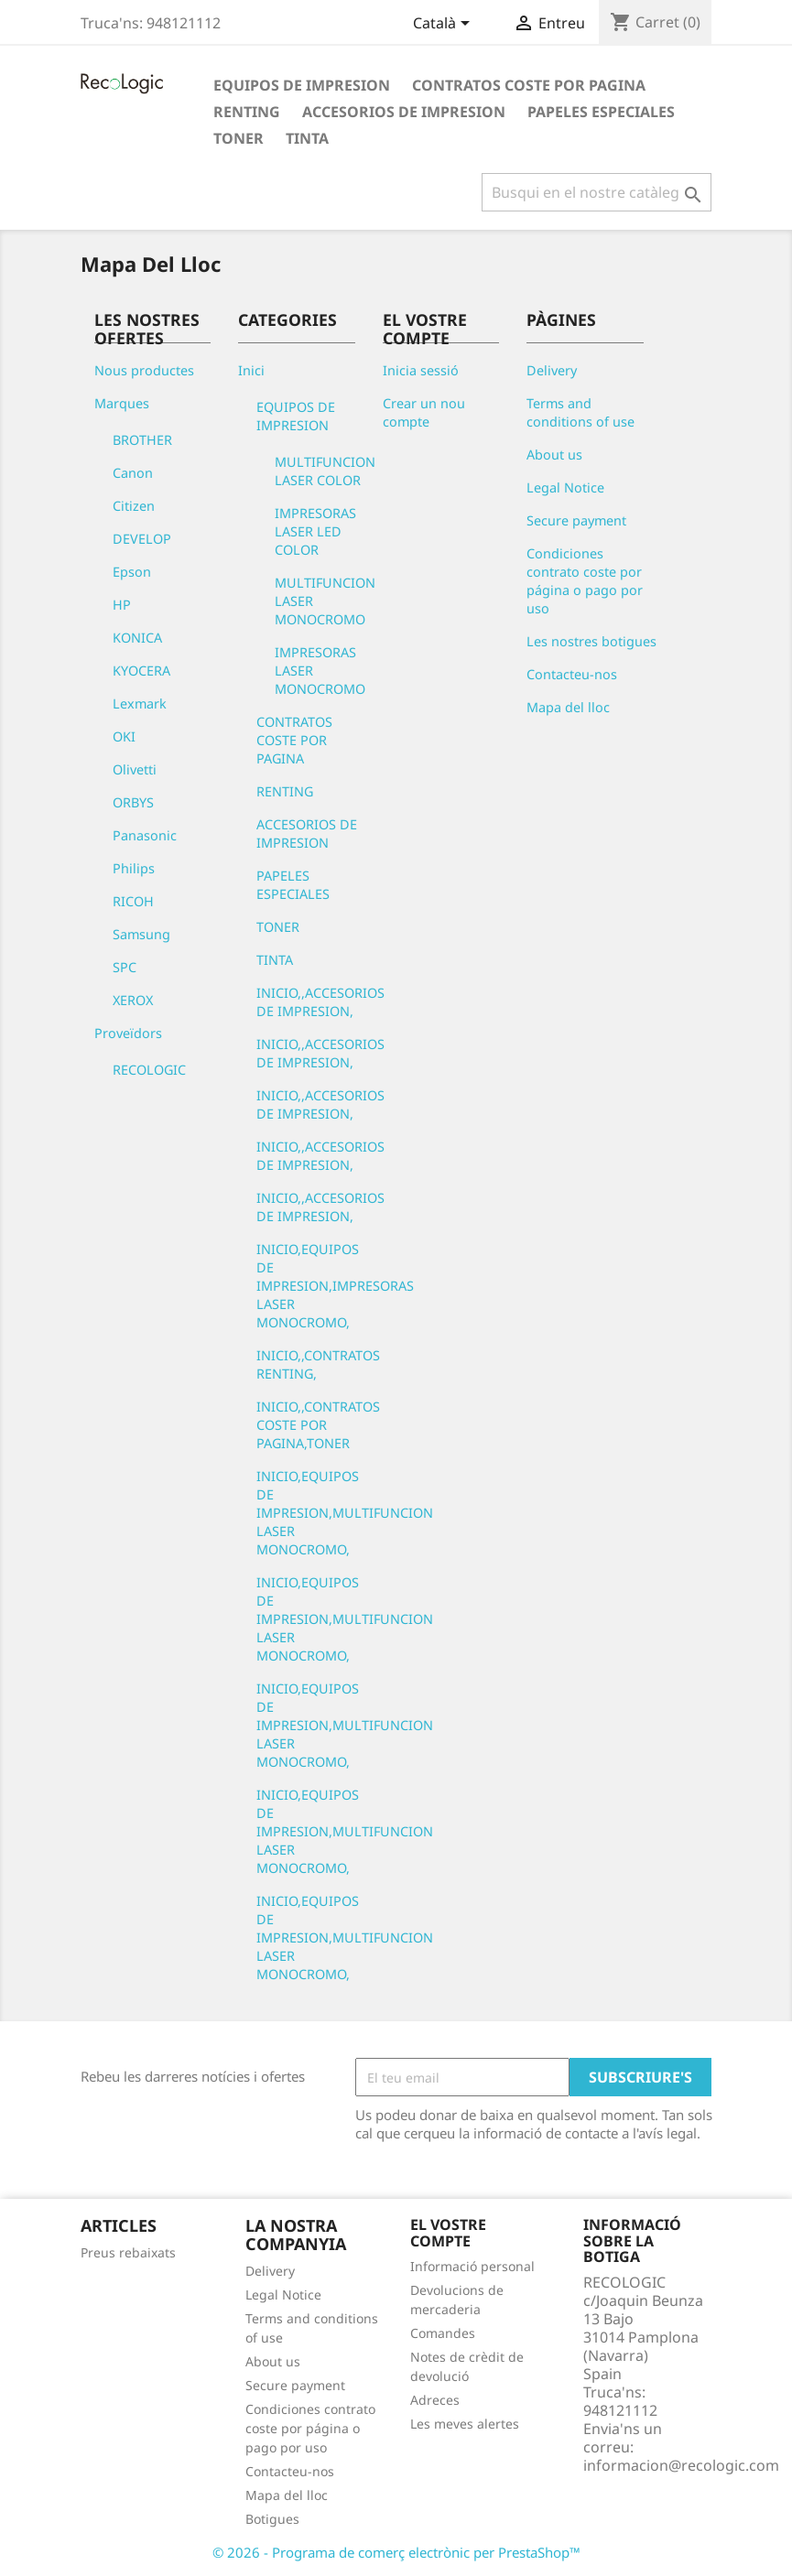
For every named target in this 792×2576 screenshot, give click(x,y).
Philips (134, 868)
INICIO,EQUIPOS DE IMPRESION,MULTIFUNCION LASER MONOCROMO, (344, 1512)
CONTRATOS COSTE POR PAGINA (529, 85)
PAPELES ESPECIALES (601, 112)
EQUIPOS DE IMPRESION (301, 85)
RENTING (246, 112)
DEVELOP (142, 538)
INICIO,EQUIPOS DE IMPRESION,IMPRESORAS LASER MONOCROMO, (335, 1285)
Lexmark (140, 703)
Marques (121, 403)
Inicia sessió (421, 370)
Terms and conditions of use (580, 412)
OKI (124, 736)
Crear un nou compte (424, 412)
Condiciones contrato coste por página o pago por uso (584, 581)
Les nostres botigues (591, 641)
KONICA (137, 637)
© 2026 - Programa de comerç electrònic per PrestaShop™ (396, 2552)
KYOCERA (141, 670)
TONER (238, 138)
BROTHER (142, 440)
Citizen (134, 505)
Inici (251, 370)
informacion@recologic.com (681, 2465)
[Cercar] (596, 192)
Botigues (272, 2518)
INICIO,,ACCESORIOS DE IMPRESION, (320, 1002)
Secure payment (576, 520)
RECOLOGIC (149, 1069)
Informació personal (472, 2266)
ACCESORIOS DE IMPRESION (403, 112)
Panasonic (145, 835)
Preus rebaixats (128, 2252)
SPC (124, 967)
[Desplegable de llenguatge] (444, 25)
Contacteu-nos (571, 674)
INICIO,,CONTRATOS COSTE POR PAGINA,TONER (318, 1425)
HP (122, 604)
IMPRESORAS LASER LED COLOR (315, 531)
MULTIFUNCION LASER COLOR (325, 471)
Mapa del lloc (568, 707)
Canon (133, 473)
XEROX (133, 1000)
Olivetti (135, 769)
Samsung (141, 934)
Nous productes (144, 370)
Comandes (442, 2333)
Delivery (551, 370)
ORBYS (133, 802)
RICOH (133, 901)
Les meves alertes (464, 2423)
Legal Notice (565, 487)
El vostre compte (448, 2232)
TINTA (307, 138)
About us (554, 454)
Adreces (435, 2399)
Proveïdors (128, 1033)
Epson (132, 571)
